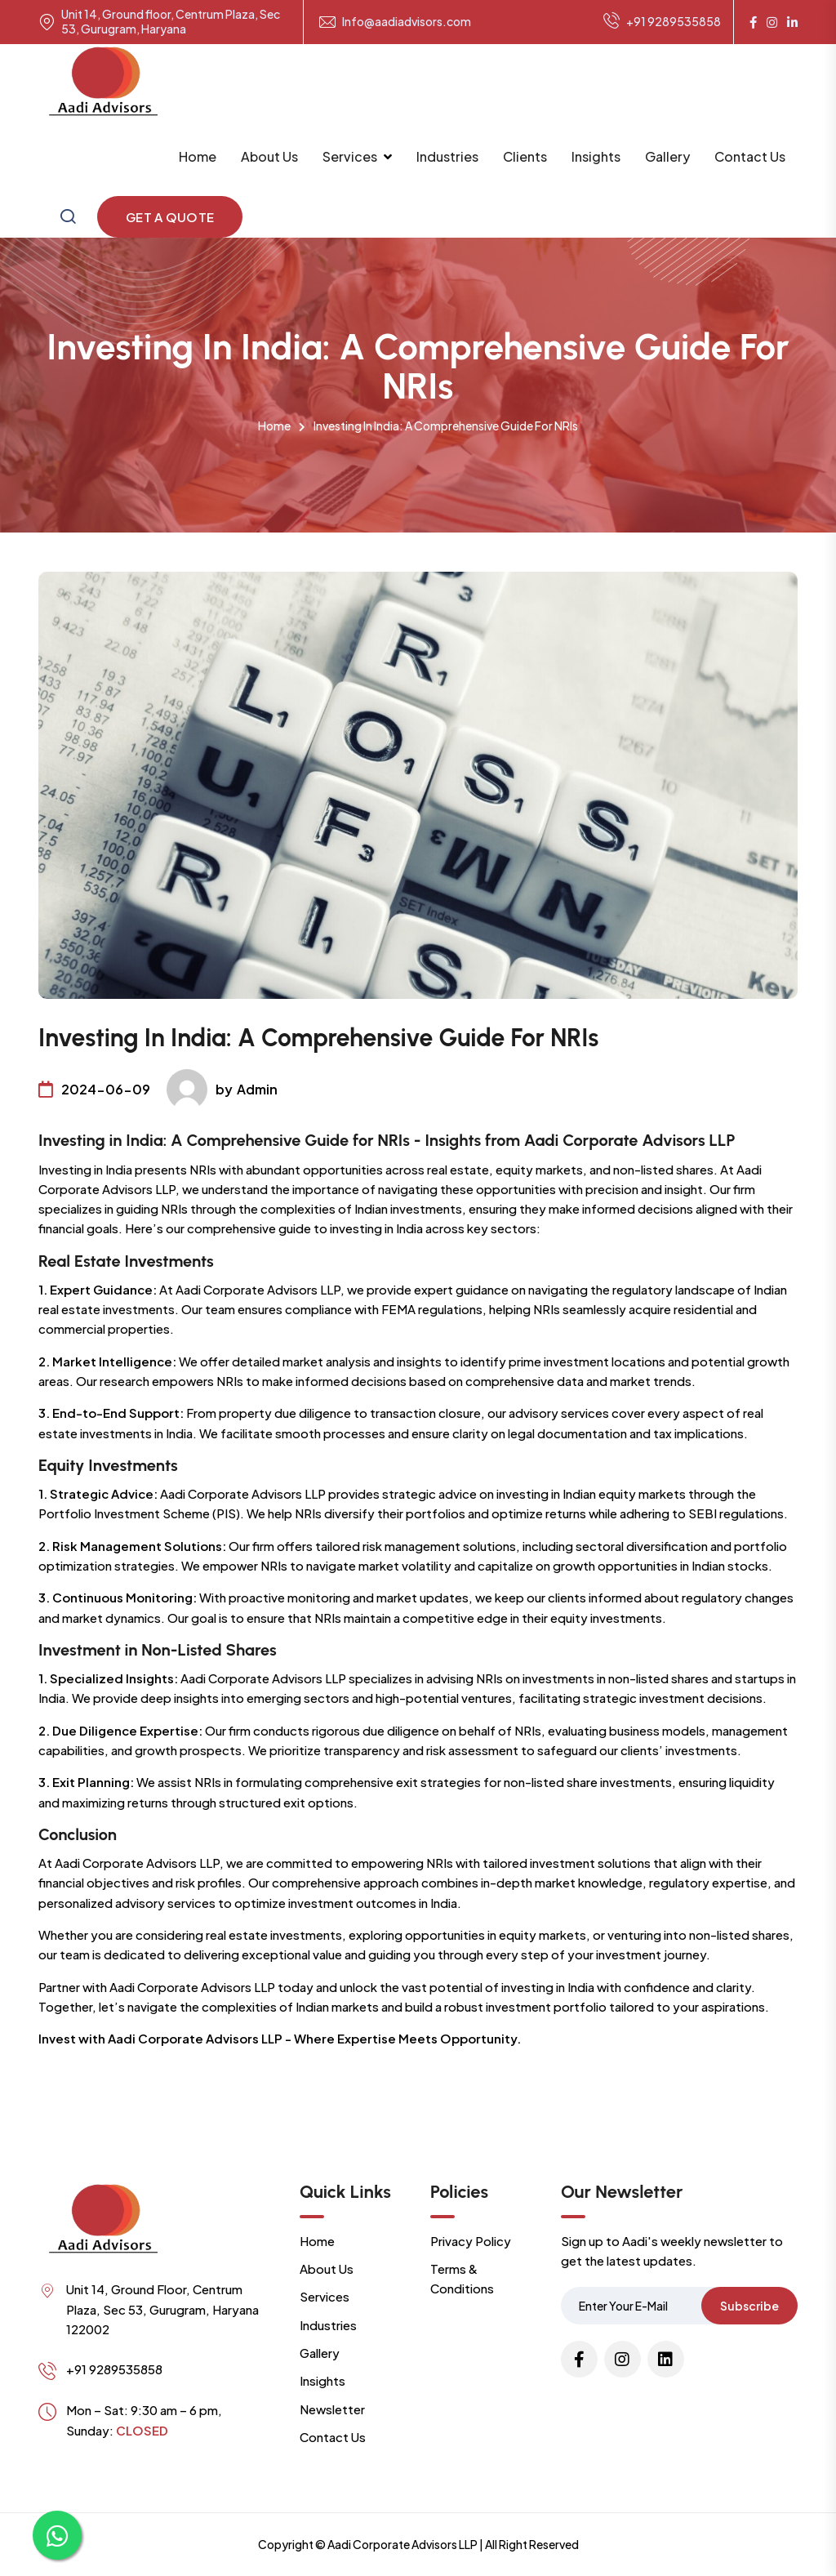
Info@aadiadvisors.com (406, 22)
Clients (525, 156)
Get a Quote (170, 217)
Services (349, 156)
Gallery (667, 156)
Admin (257, 1089)
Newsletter (332, 2409)
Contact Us (749, 156)
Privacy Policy (470, 2240)
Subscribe (749, 2305)
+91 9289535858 (662, 22)
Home (197, 156)
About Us (269, 156)
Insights (595, 156)
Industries (447, 156)
